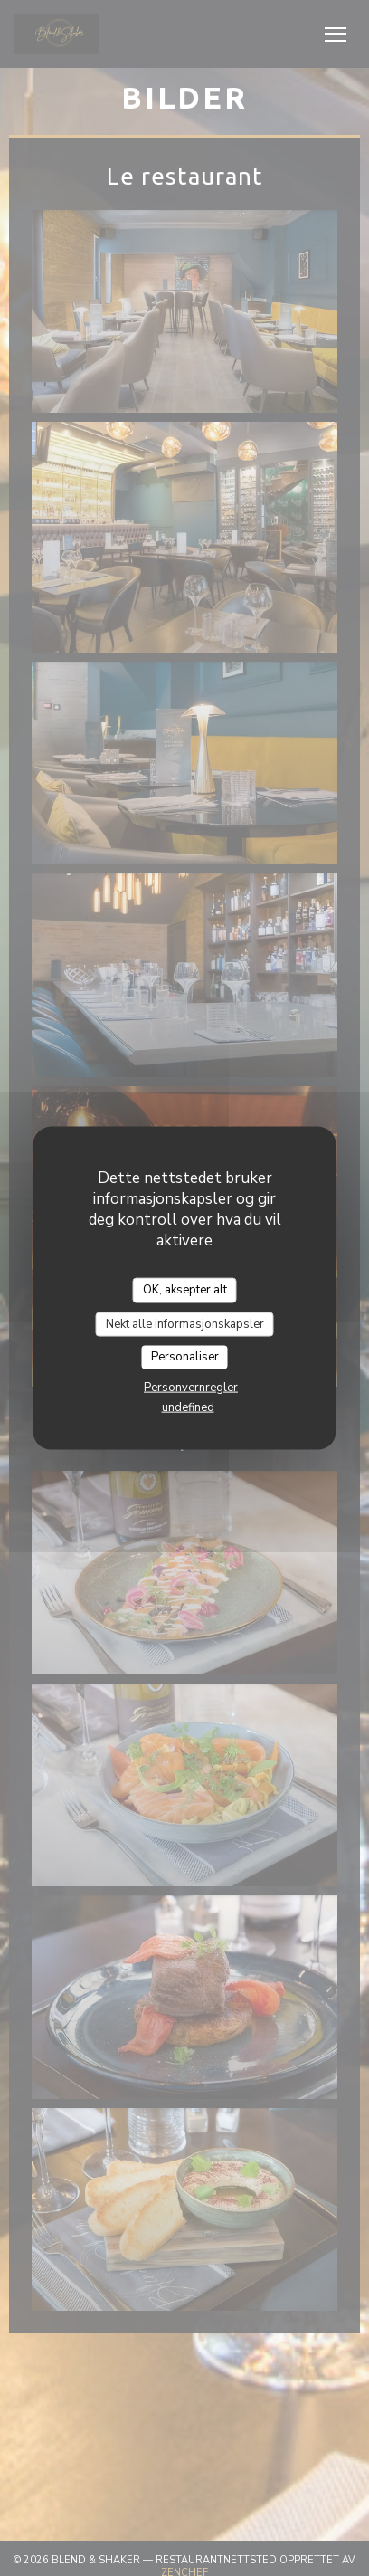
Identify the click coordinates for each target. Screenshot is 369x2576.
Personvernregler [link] (191, 1387)
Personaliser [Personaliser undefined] (185, 1357)
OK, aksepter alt (185, 1290)
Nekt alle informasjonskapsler (185, 1323)
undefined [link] (188, 1406)
